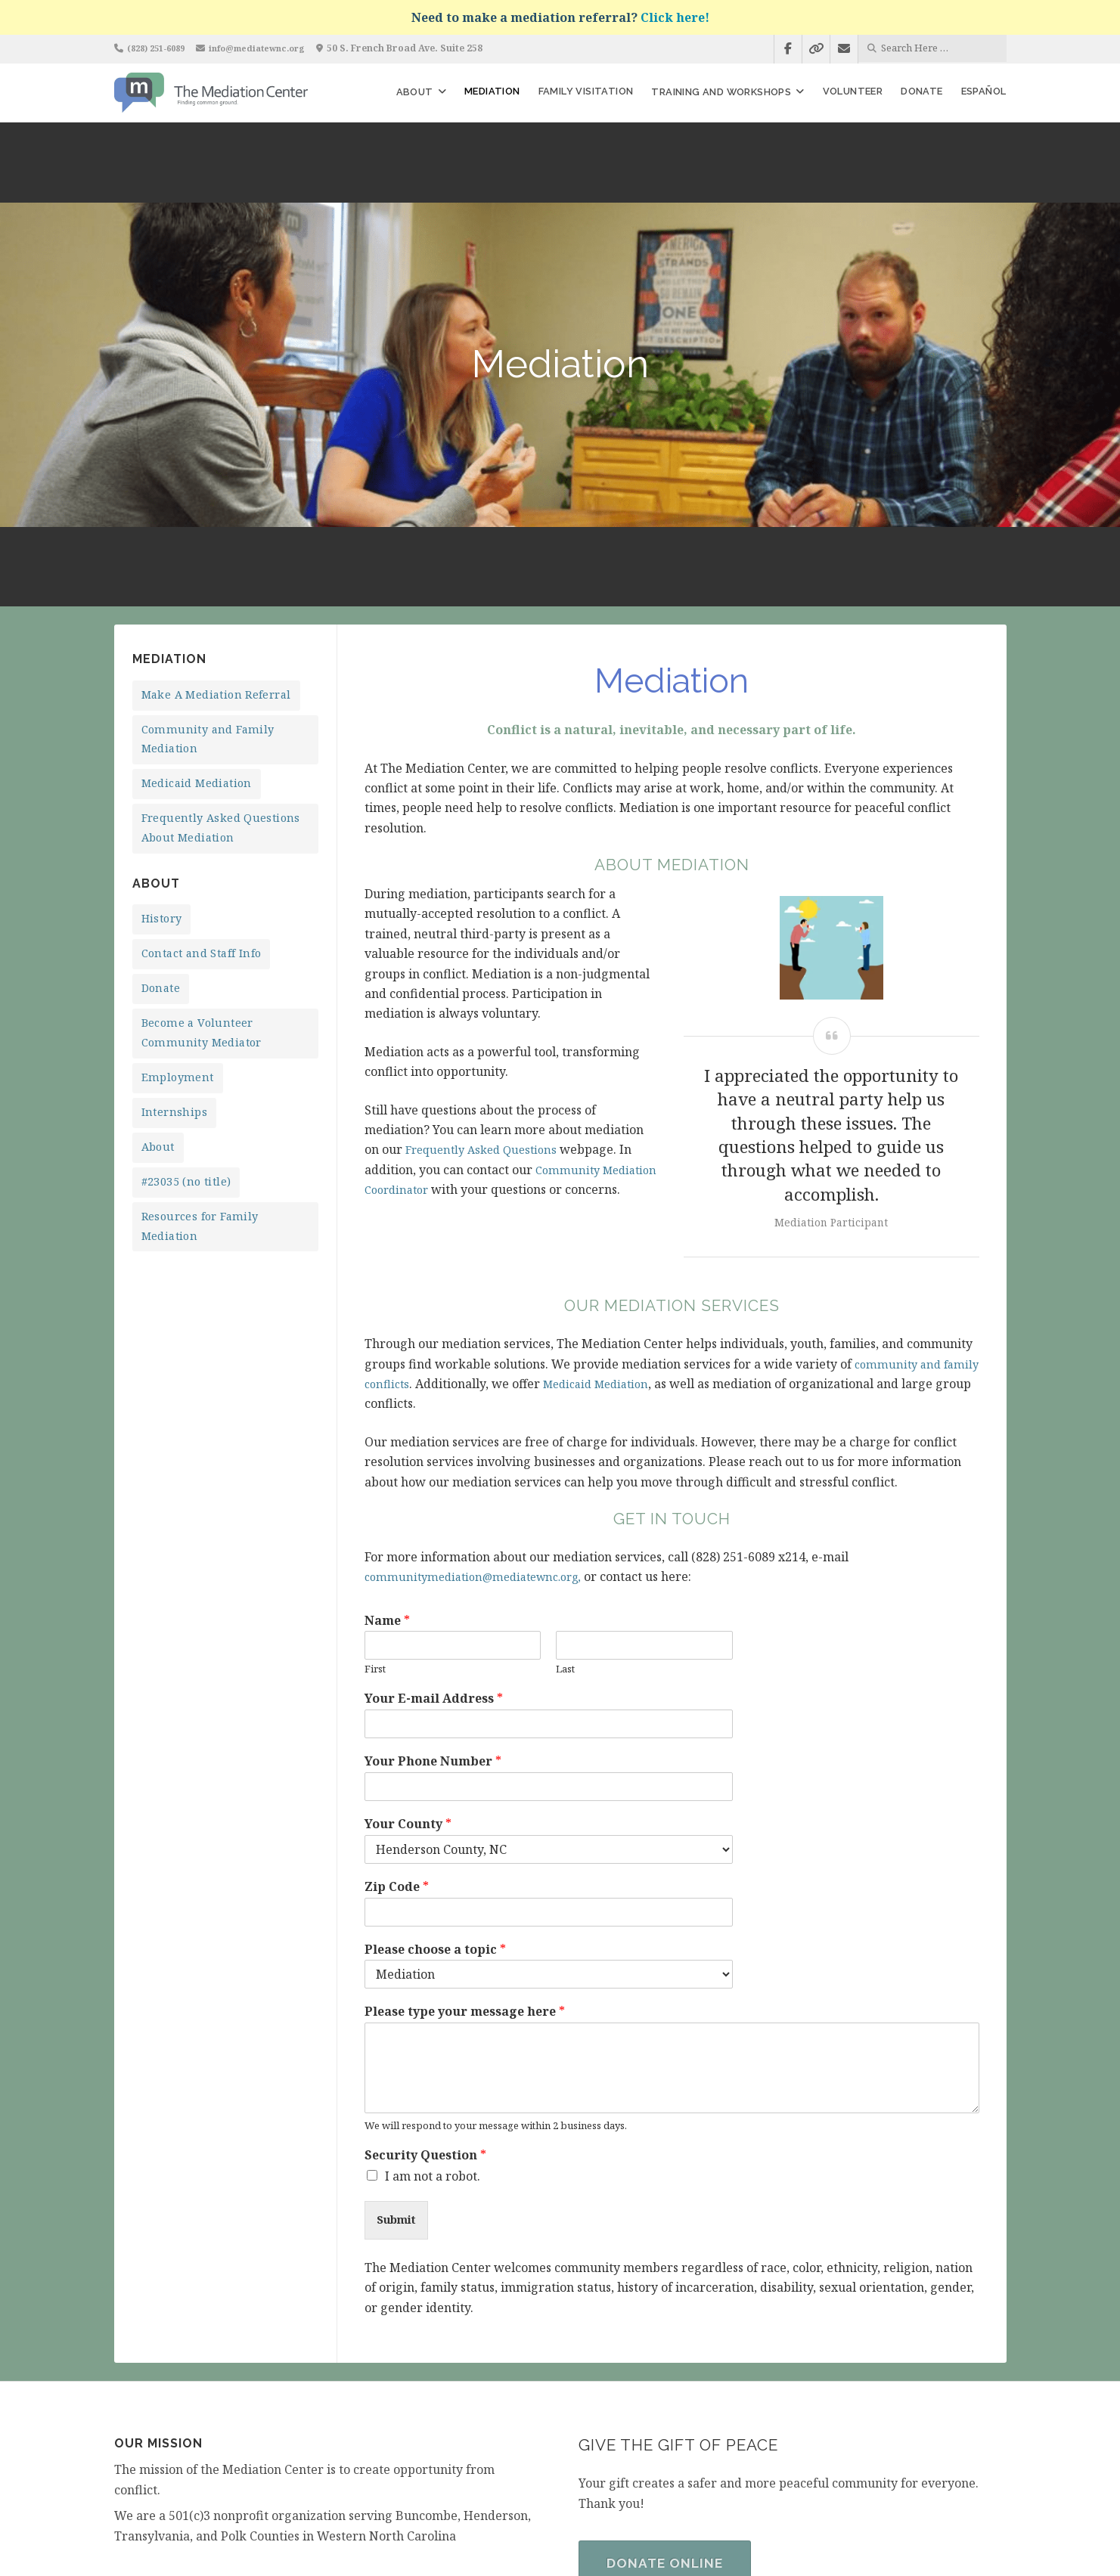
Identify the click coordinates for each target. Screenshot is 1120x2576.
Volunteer (853, 91)
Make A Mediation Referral (216, 535)
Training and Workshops (721, 92)
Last (565, 1510)
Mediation (492, 91)
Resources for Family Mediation (200, 1066)
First (375, 1510)
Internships (174, 952)
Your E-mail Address (434, 1539)
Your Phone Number (433, 1602)
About (414, 92)
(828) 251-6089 (160, 48)
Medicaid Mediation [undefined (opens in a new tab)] (645, 1224)
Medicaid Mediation (196, 623)
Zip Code (397, 1727)
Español (984, 91)
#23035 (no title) (186, 1022)
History (161, 759)
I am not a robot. (432, 2016)
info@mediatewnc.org (271, 48)
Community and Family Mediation (208, 580)
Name (387, 1461)
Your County (408, 1664)
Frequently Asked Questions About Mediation (220, 668)
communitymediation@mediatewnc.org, (483, 1417)
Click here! (675, 17)
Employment (177, 917)
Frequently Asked (458, 989)
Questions (539, 989)
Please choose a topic (435, 1790)
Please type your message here (465, 1852)
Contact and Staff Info (201, 793)
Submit (400, 2062)
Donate (921, 91)
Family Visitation (586, 91)
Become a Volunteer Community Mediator (201, 873)
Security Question (425, 1996)
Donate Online (669, 2407)
